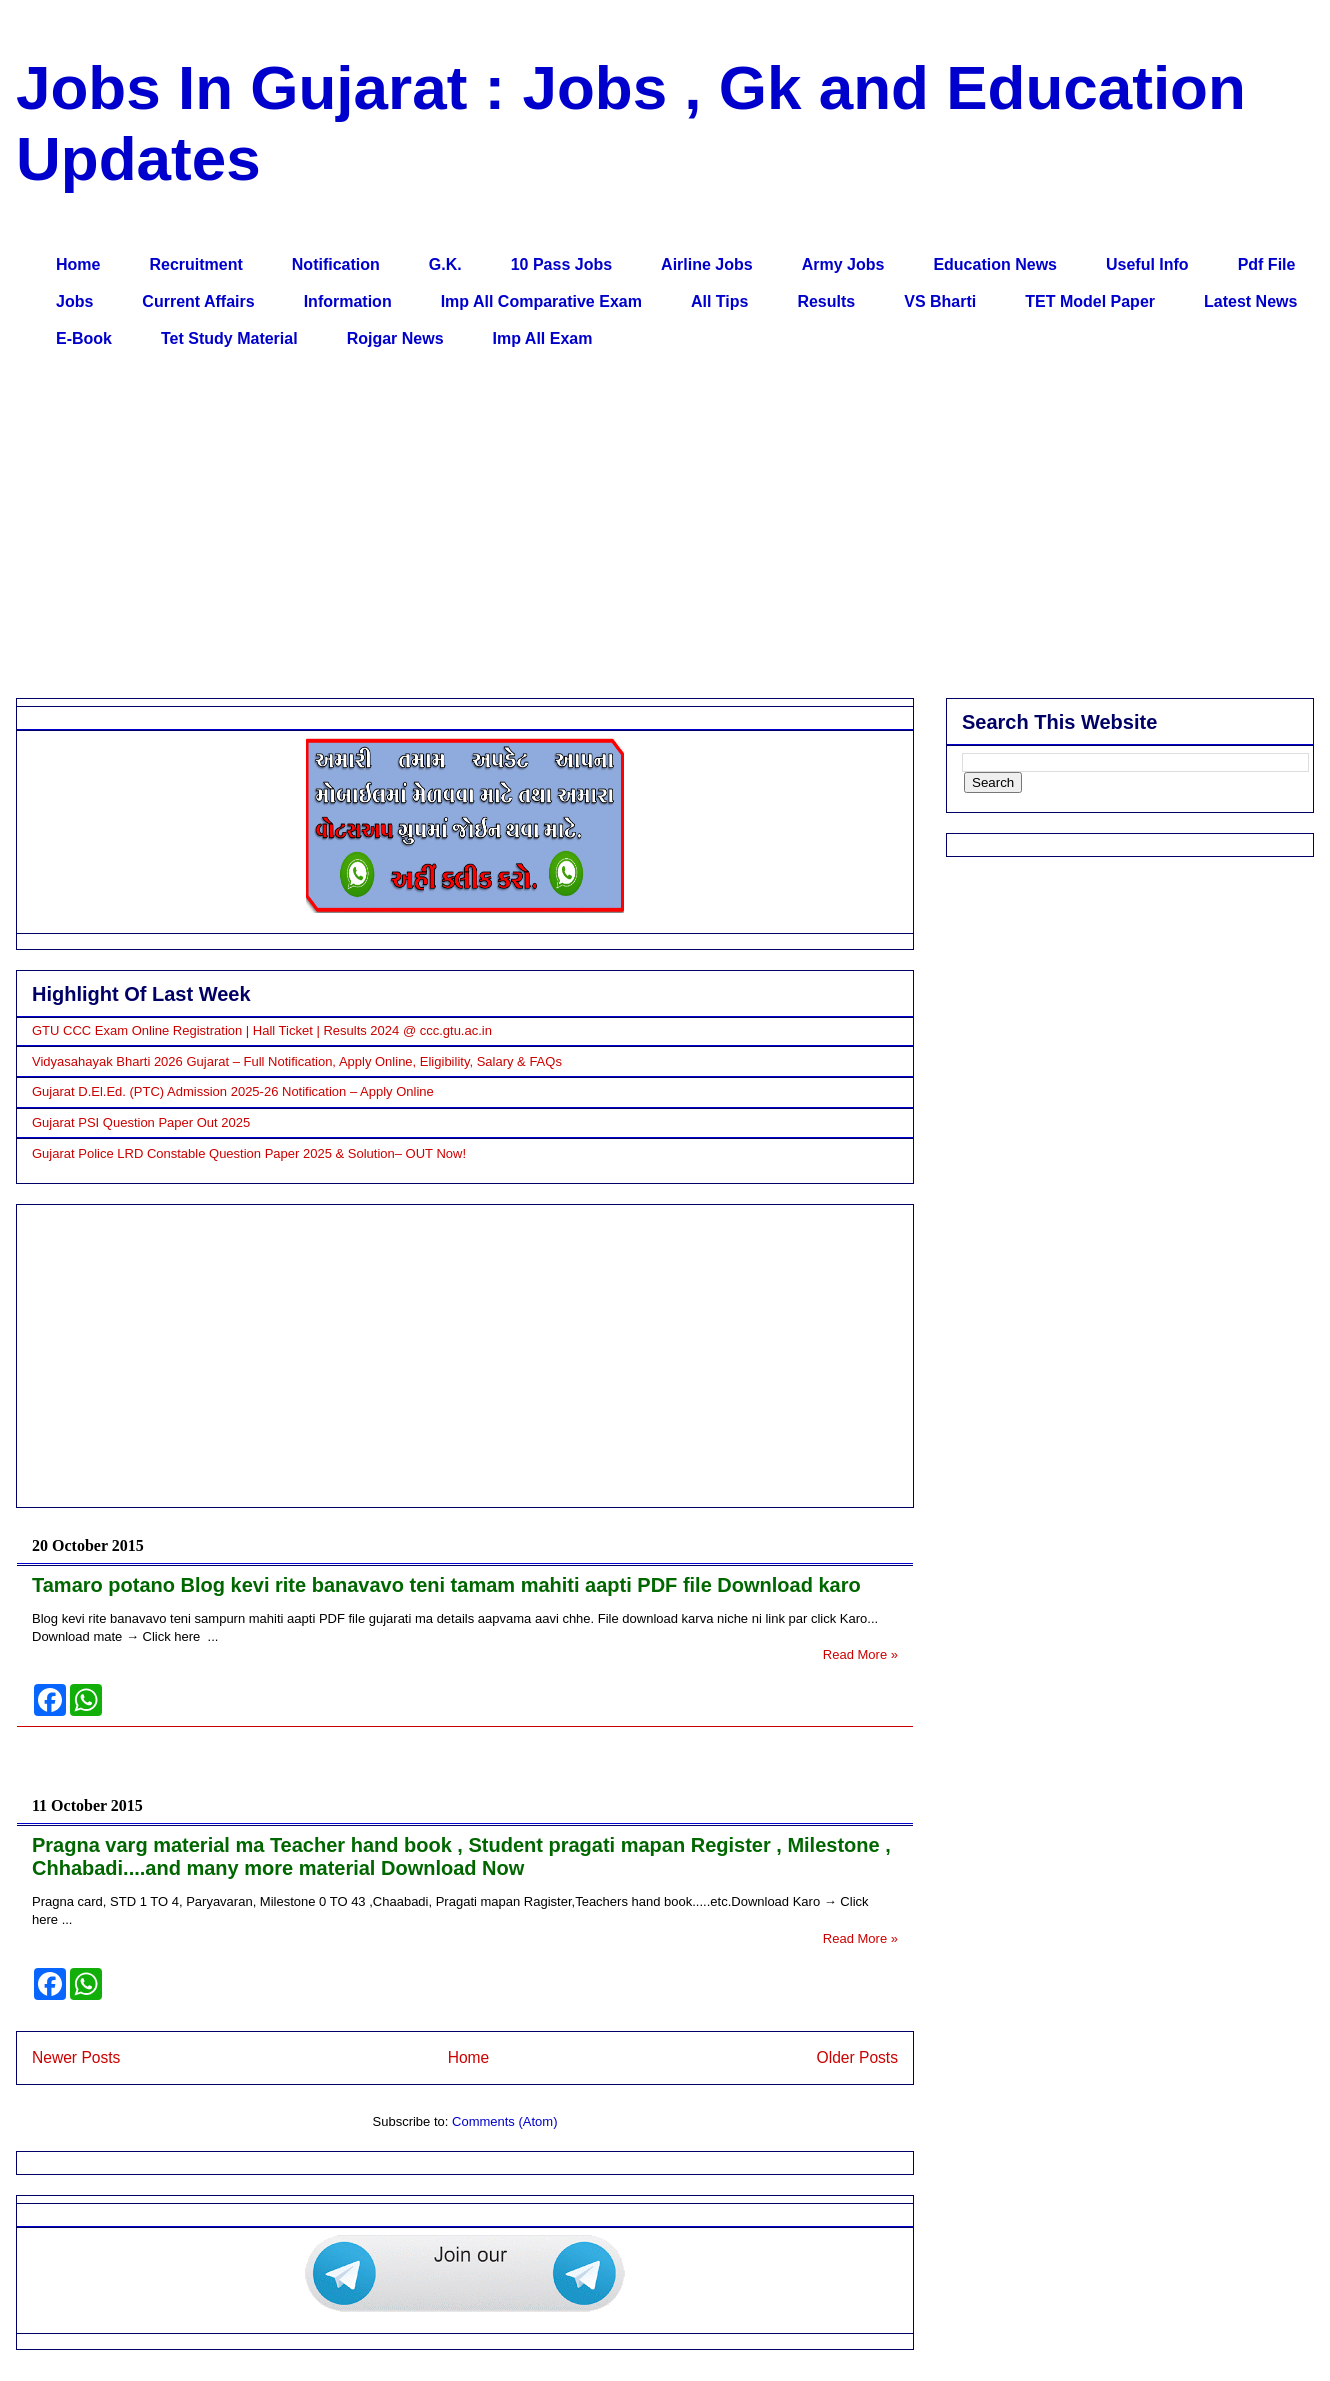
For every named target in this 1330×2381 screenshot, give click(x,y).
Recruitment (195, 264)
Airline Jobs (707, 264)
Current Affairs (198, 301)
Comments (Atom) (504, 2121)
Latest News (1250, 301)
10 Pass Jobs (561, 264)
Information (348, 301)
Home (78, 264)
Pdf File (1267, 264)
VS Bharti (940, 301)
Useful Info (1147, 264)
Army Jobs (843, 264)
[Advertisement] (631, 528)
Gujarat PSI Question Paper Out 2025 (141, 1122)
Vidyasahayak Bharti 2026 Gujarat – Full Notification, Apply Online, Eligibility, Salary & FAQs (297, 1061)
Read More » (860, 1654)
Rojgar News (395, 338)
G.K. (445, 264)
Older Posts (857, 2057)
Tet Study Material (229, 338)
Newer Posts (76, 2057)
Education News (995, 264)
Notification (336, 264)
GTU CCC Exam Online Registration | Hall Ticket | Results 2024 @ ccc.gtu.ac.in (262, 1030)
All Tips (720, 301)
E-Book (84, 338)
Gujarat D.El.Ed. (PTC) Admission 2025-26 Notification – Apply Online (233, 1091)
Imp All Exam (543, 338)
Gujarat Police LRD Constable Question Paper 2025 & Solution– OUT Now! (249, 1153)
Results (826, 301)
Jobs (74, 301)
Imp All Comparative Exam (541, 301)
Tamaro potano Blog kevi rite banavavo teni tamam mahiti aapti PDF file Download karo (446, 1585)
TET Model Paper (1090, 301)
